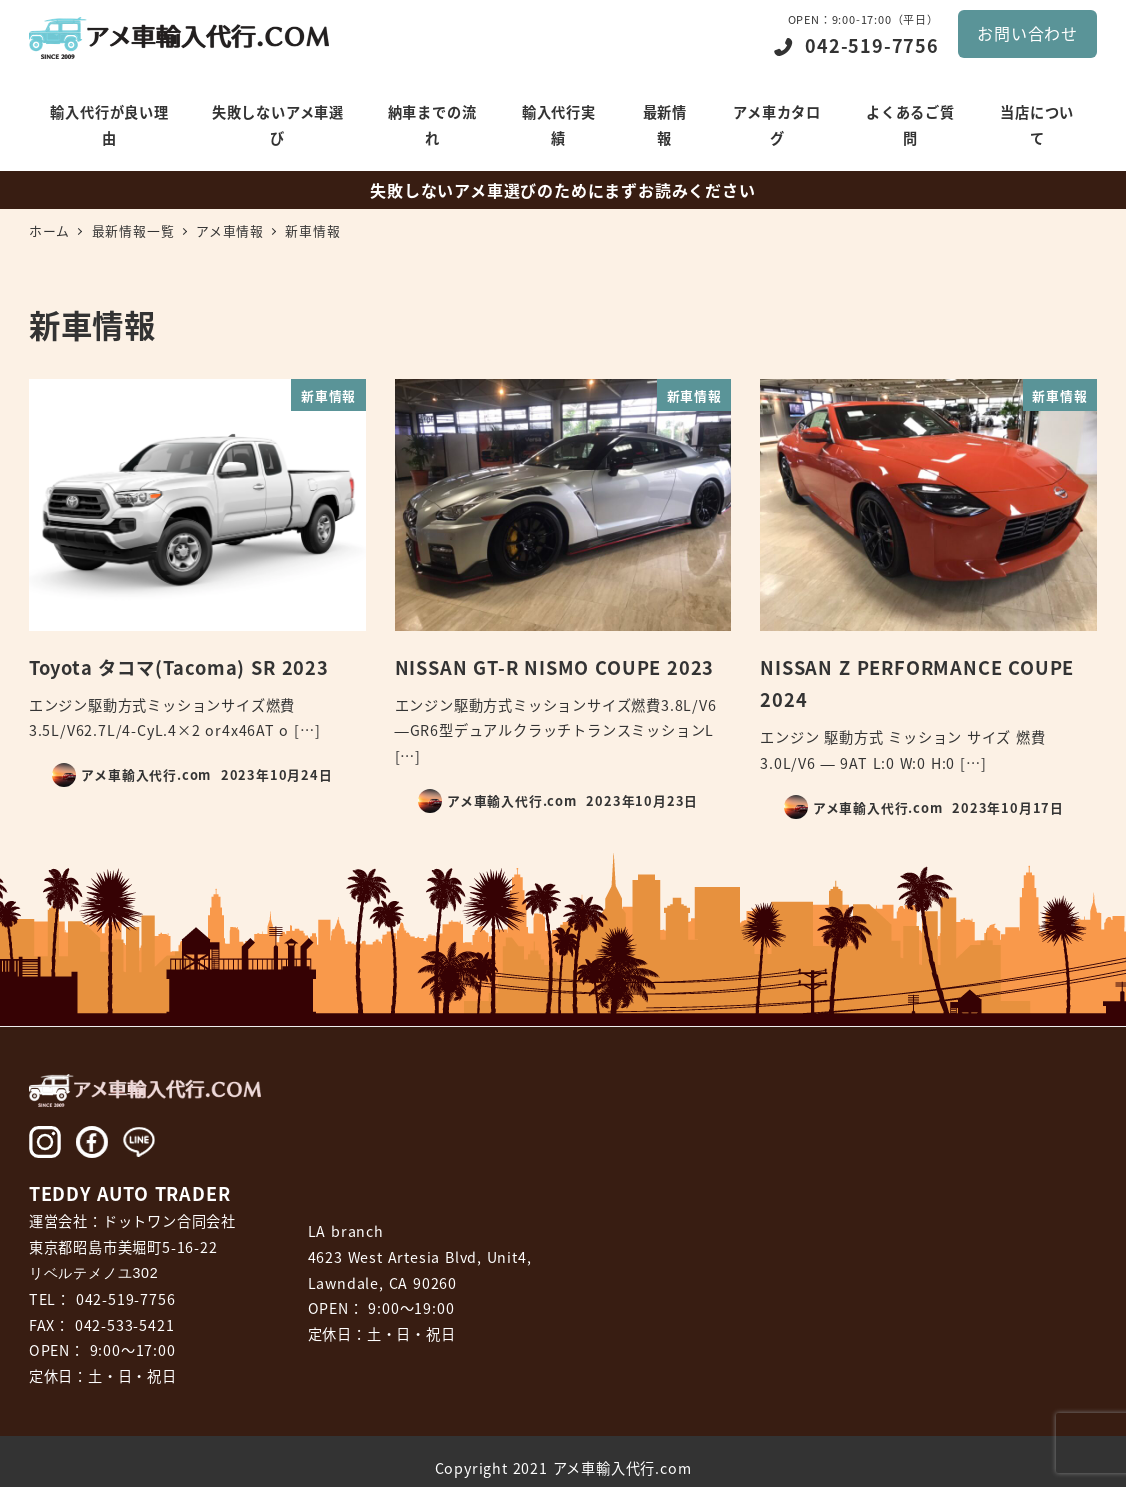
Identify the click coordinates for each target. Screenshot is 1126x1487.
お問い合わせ (1027, 33)
